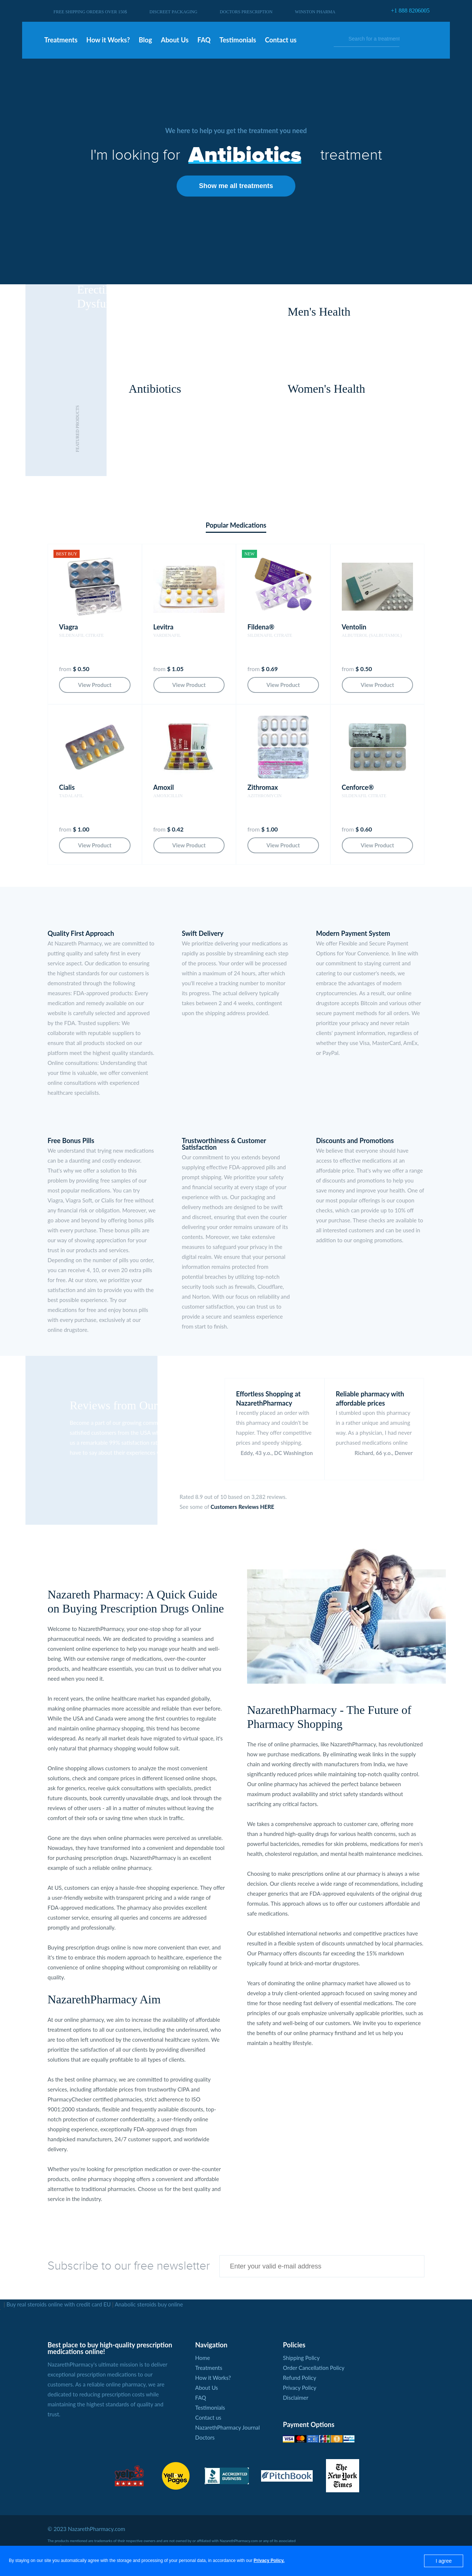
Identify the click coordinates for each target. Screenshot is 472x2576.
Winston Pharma (315, 11)
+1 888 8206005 (410, 10)
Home (202, 2357)
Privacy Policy (299, 2387)
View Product (94, 684)
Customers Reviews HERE (242, 1506)
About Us (206, 2387)
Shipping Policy (301, 2357)
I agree (443, 2561)
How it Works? (213, 2377)
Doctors (205, 2437)
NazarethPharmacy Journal (227, 2427)
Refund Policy (299, 2377)
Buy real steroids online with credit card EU (58, 2304)
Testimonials (210, 2407)
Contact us (208, 2417)
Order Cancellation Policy (313, 2367)
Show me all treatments (236, 186)
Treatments (208, 2367)
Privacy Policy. (269, 2560)
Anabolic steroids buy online (149, 2304)
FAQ (200, 2397)
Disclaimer (295, 2397)
